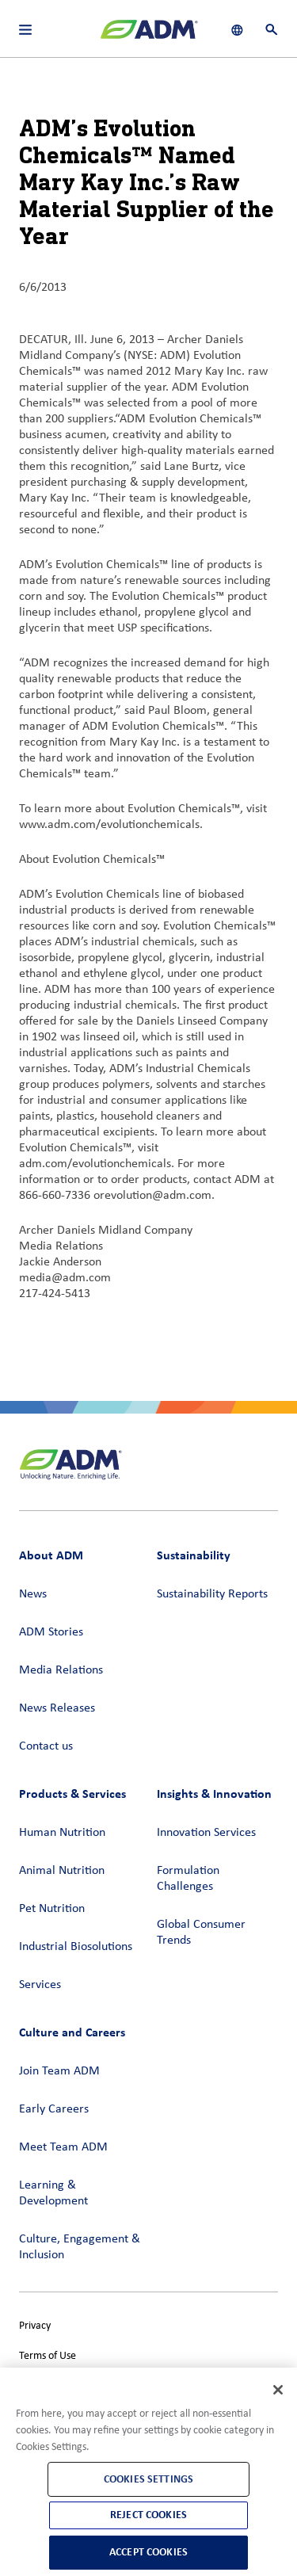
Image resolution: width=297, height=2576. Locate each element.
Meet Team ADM (63, 2147)
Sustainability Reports (212, 1594)
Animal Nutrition (62, 1870)
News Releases (57, 1708)
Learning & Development (53, 2193)
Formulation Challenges (188, 1878)
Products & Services (72, 1793)
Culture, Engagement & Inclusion (79, 2247)
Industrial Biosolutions (75, 1947)
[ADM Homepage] (149, 35)
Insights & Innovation (214, 1793)
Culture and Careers (72, 2032)
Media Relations (61, 1670)
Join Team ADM (59, 2071)
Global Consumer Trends (201, 1932)
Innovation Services (206, 1832)
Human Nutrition (62, 1832)
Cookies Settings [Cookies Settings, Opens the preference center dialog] (148, 2479)
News (33, 1594)
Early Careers (54, 2109)
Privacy (35, 2326)
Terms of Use (47, 2356)
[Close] (278, 2389)
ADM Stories (51, 1632)
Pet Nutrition (52, 1908)
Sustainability (193, 1555)
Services (40, 1985)
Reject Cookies (148, 2514)
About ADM (51, 1555)
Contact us (46, 1746)
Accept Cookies (148, 2552)
